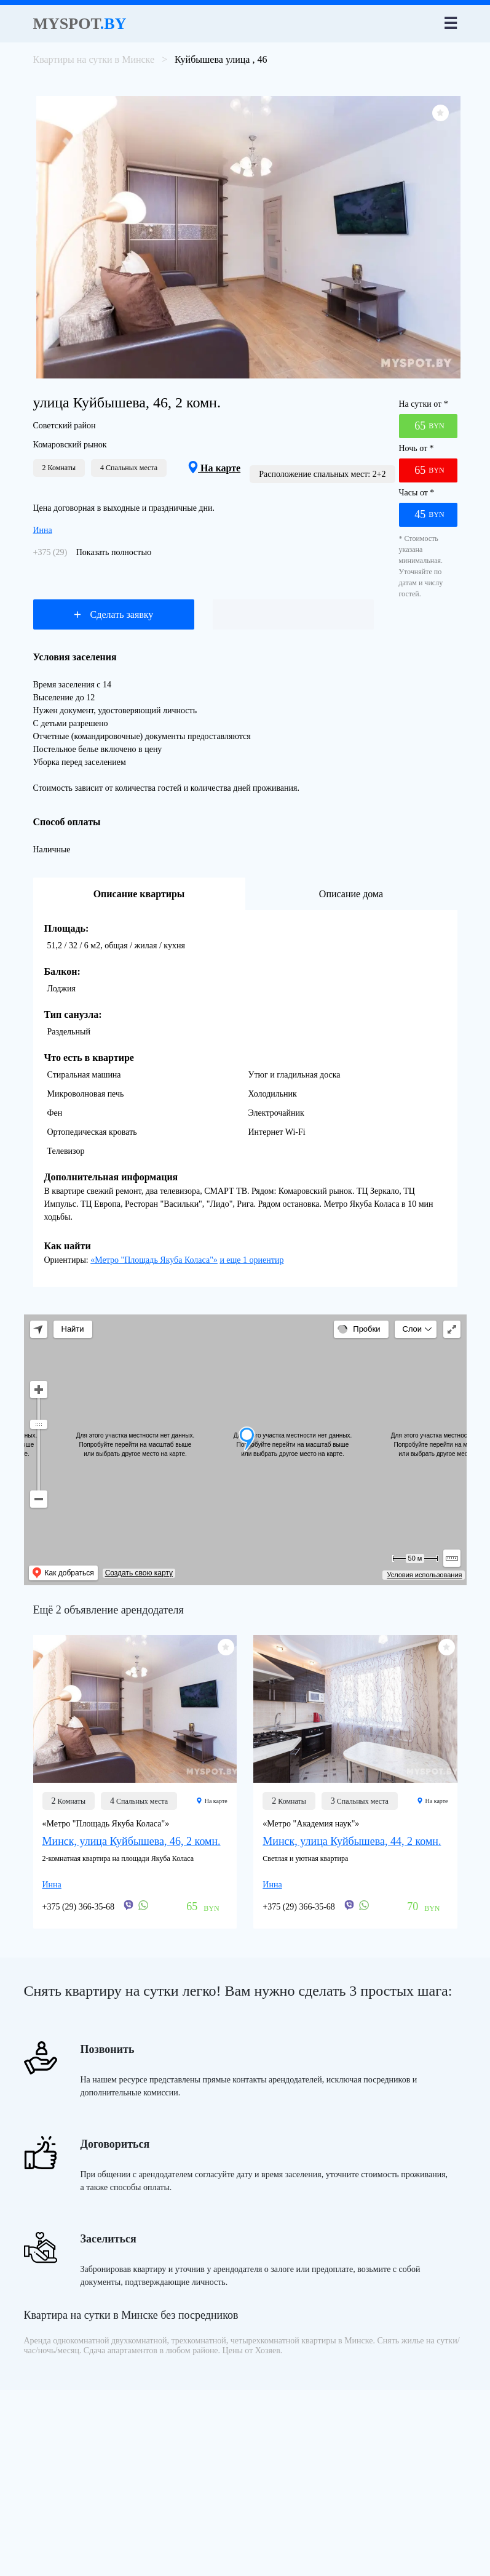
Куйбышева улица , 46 (221, 59)
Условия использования (424, 1574)
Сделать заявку (114, 614)
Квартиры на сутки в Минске (94, 59)
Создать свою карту (139, 1573)
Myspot (80, 24)
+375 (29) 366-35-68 (78, 1906)
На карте (214, 468)
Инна (42, 530)
